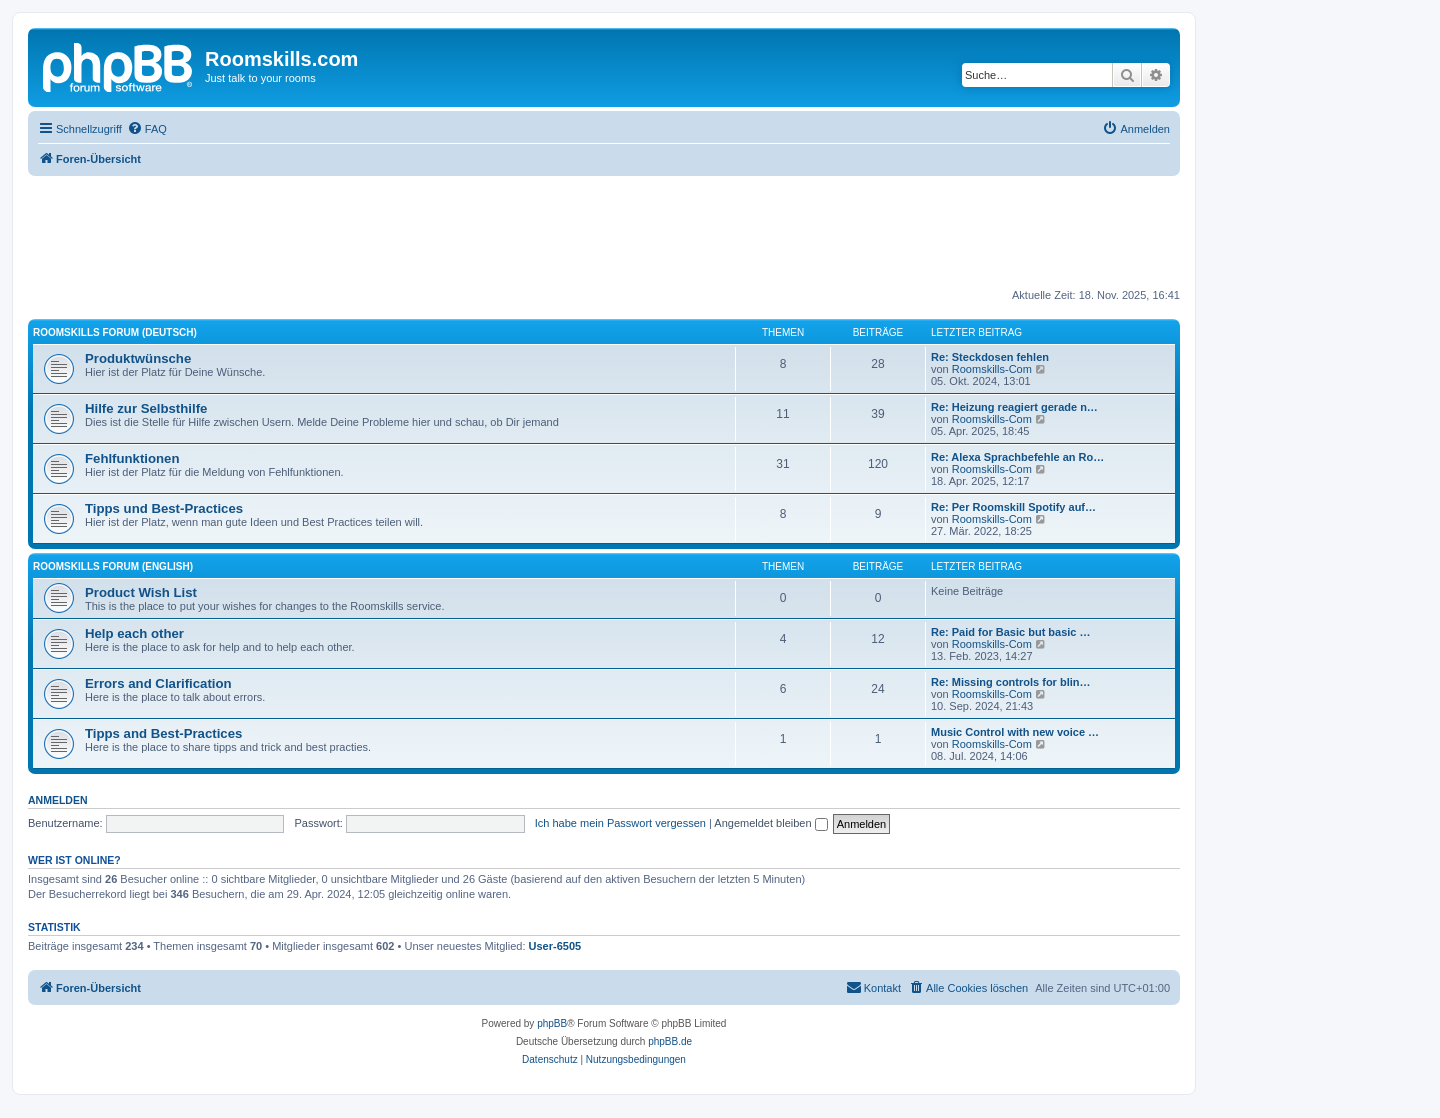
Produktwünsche (138, 358)
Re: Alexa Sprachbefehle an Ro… (1017, 457)
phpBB (552, 1023)
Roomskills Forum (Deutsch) (115, 332)
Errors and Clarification (158, 683)
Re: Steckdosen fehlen (990, 357)
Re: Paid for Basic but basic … (1011, 632)
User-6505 (555, 946)
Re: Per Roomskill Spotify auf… (1013, 507)
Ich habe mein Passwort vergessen (620, 823)
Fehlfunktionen (132, 458)
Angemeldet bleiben (770, 823)
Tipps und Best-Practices (164, 508)
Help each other (134, 633)
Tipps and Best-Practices (163, 733)
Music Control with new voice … (1015, 732)
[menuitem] (147, 129)
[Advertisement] (604, 231)
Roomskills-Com (992, 369)
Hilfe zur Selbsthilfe (146, 408)
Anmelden (58, 800)
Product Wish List (141, 592)
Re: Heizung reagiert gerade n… (1014, 407)
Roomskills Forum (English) (113, 566)
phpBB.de (670, 1041)
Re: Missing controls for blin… (1011, 682)
